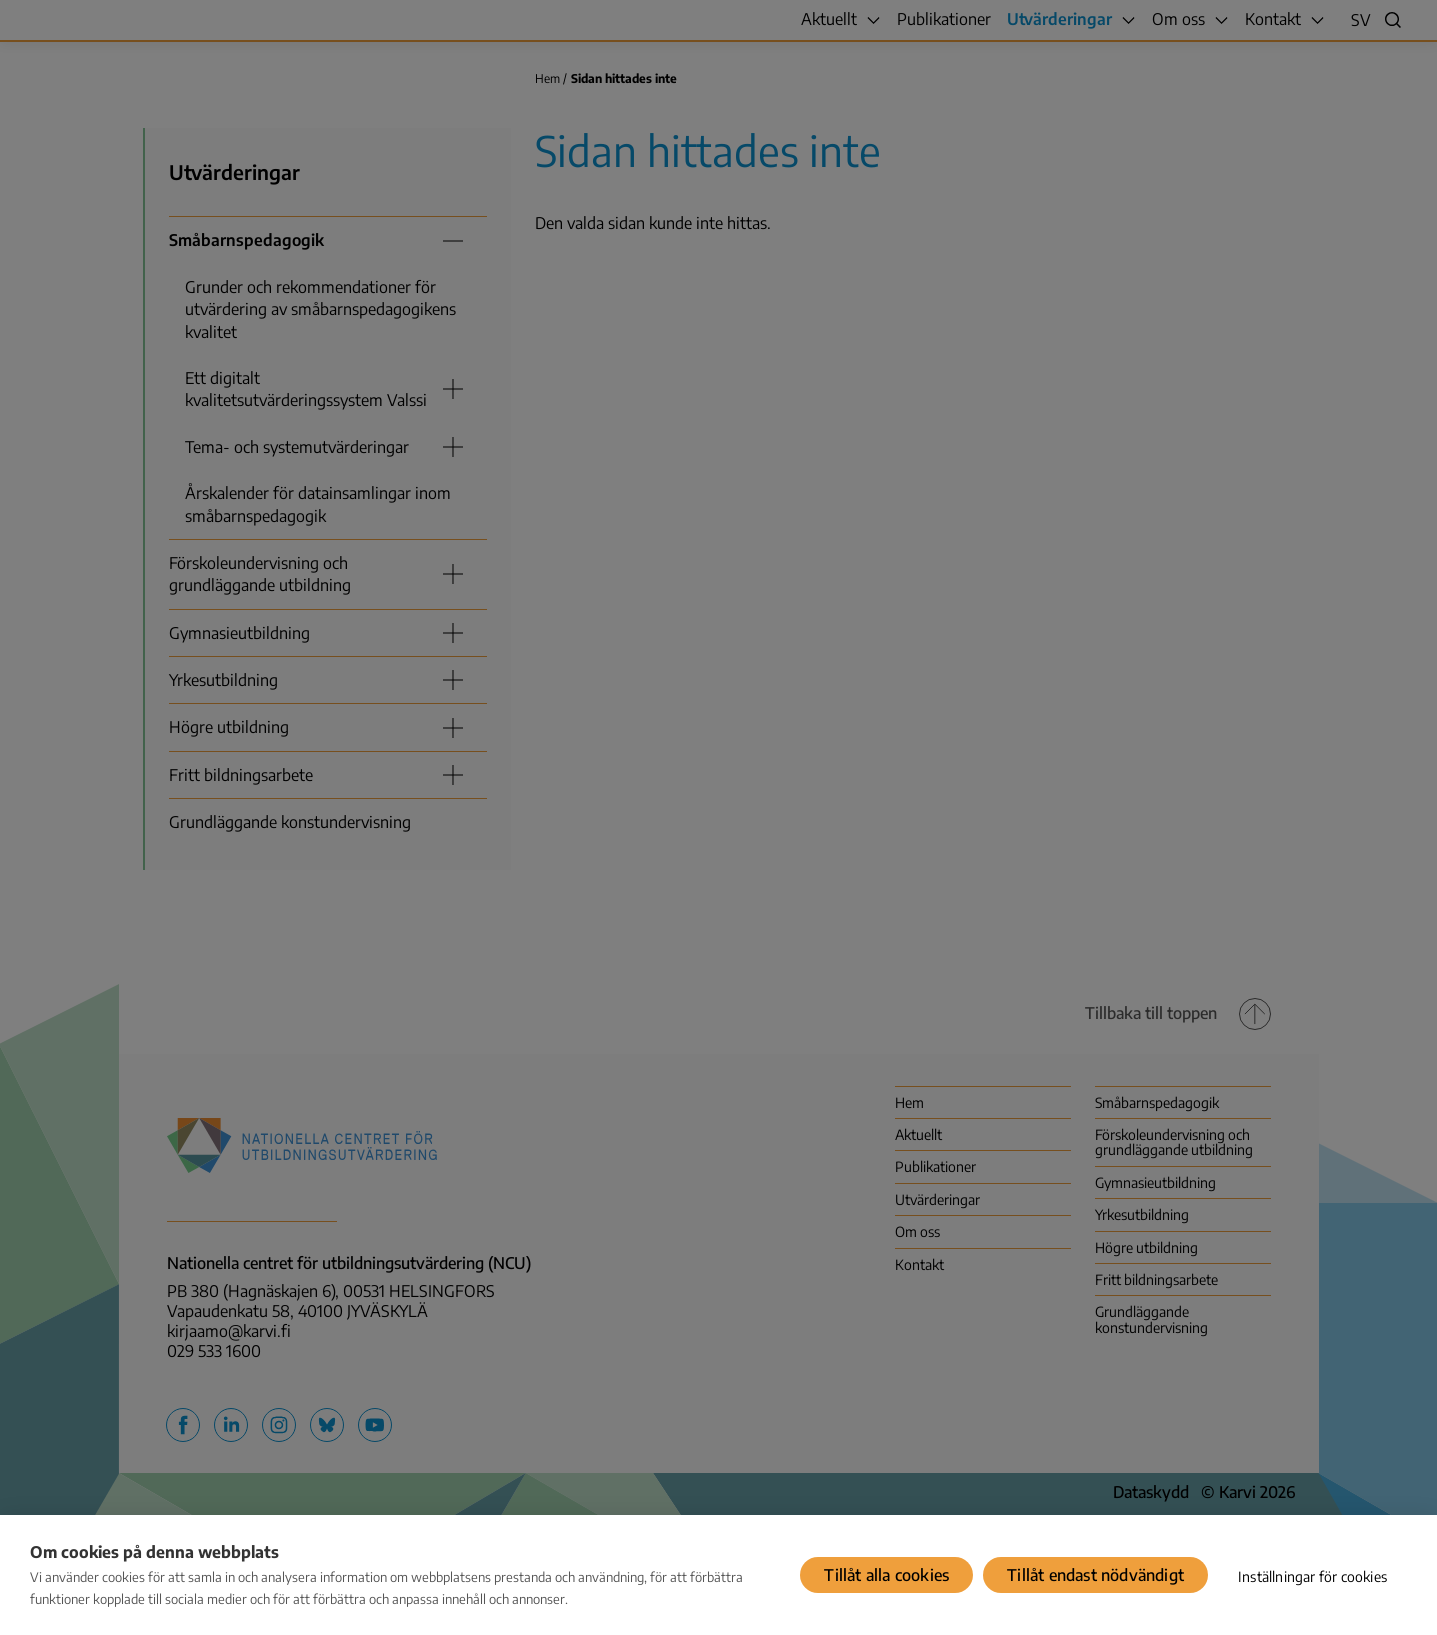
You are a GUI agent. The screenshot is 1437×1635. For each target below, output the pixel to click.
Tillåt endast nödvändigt (1095, 1575)
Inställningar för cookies (1312, 1576)
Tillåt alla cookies (886, 1575)
